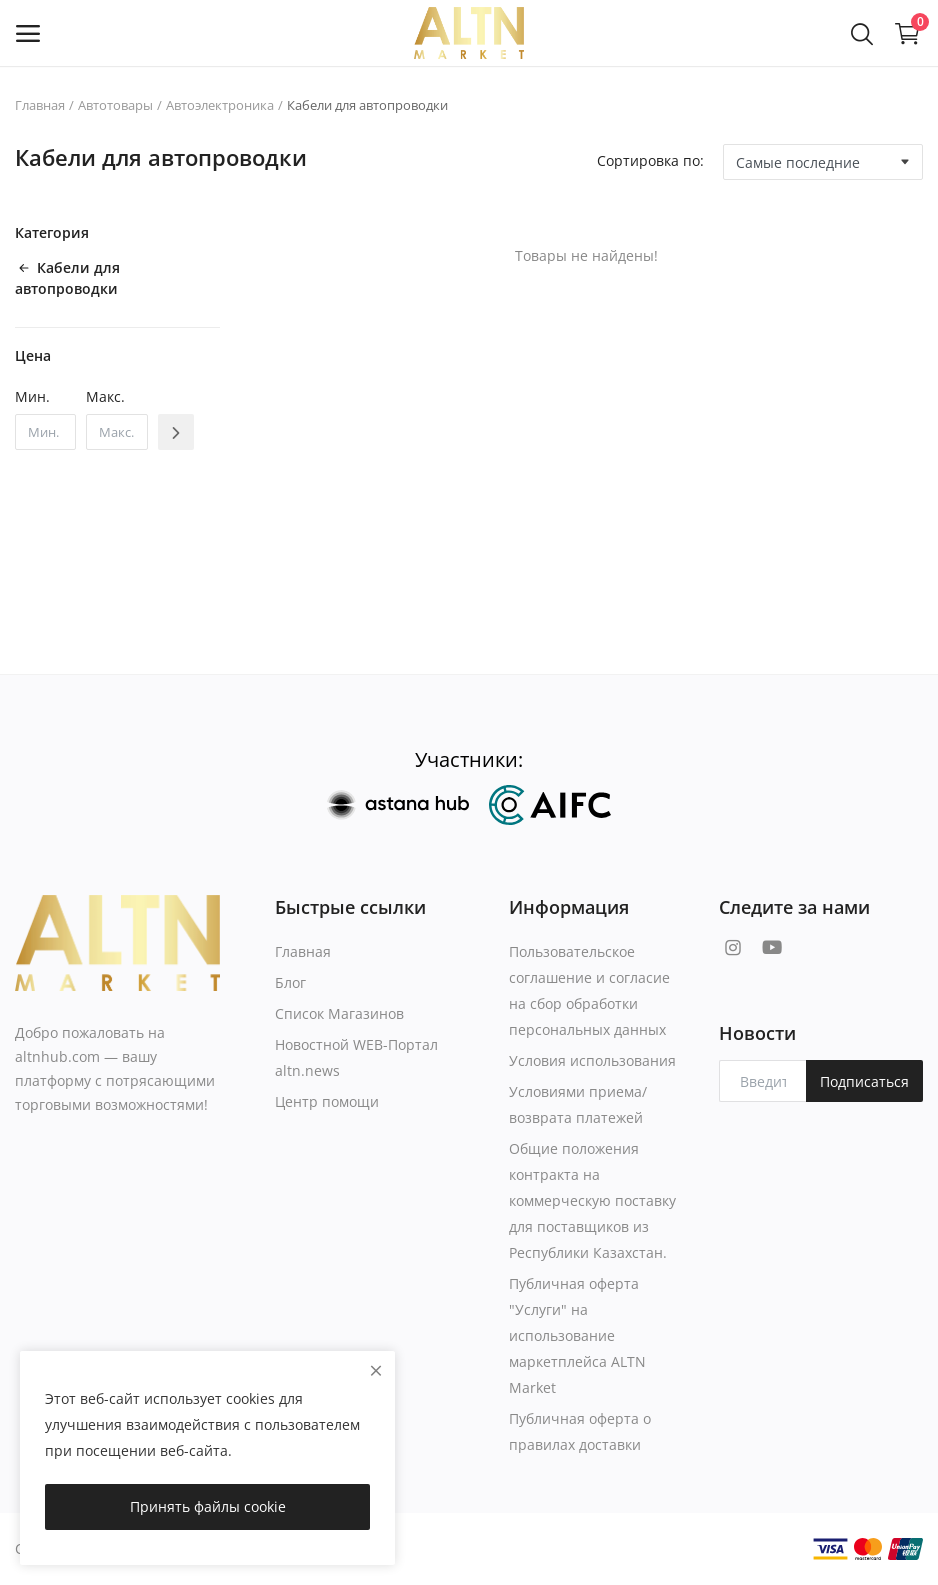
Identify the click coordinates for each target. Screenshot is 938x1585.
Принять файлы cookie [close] (208, 1506)
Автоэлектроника (220, 105)
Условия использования (592, 1060)
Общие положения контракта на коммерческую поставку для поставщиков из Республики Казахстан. (592, 1200)
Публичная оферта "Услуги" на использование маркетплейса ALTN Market (577, 1335)
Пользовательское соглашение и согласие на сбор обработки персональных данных (589, 990)
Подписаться (864, 1081)
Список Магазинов (339, 1013)
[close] (376, 1370)
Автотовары (115, 105)
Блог (290, 982)
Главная (40, 105)
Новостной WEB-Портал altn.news (356, 1057)
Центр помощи (327, 1101)
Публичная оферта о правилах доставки (580, 1431)
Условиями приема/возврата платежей (578, 1104)
